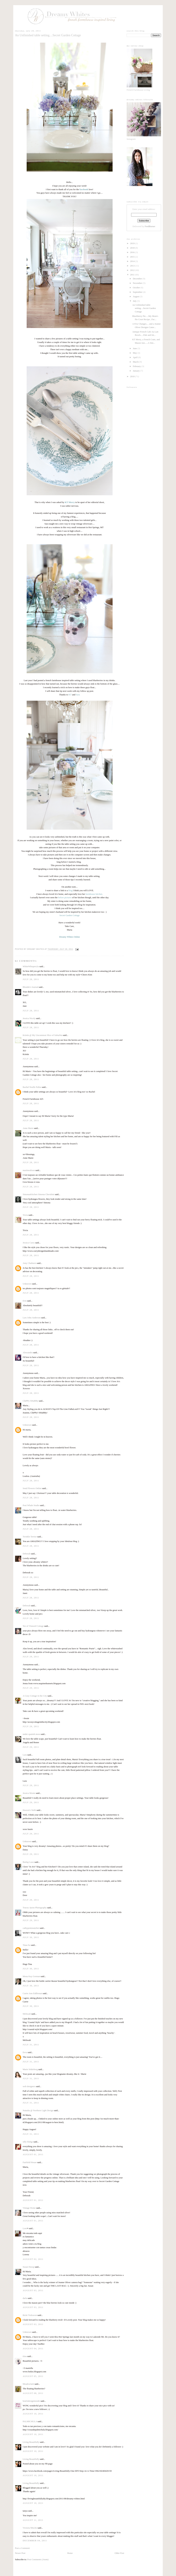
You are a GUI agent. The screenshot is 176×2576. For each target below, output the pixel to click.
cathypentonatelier (31, 1928)
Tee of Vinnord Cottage (33, 1626)
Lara (25, 1754)
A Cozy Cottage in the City (35, 1695)
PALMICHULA (30, 2421)
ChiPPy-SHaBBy (30, 1400)
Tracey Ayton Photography (35, 1907)
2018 (132, 248)
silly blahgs (28, 2141)
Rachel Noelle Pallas (32, 1087)
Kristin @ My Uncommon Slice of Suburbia (42, 1035)
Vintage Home (29, 2208)
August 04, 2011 (33, 2348)
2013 (132, 265)
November (138, 283)
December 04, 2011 (35, 2540)
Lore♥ (25, 2228)
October (137, 287)
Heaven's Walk (29, 1810)
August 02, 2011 (33, 2259)
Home (70, 2553)
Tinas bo (26, 1945)
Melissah (27, 2013)
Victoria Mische (30, 2527)
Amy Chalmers (29, 1263)
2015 (132, 256)
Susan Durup (28, 2267)
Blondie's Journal (30, 987)
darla (25, 2298)
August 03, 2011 (33, 2290)
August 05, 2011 (33, 2376)
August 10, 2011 (33, 2413)
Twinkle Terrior (30, 1536)
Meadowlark (28, 2384)
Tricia (25, 1215)
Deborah (26, 1553)
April (135, 357)
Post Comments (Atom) (38, 2559)
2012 (132, 270)
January (136, 370)
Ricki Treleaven (30, 2315)
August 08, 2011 (33, 2393)
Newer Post (20, 2553)
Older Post (119, 2553)
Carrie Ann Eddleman (32, 1993)
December (138, 278)
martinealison (29, 1170)
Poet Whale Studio (31, 1505)
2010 (132, 376)
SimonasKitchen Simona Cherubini (38, 1194)
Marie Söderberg (30, 2069)
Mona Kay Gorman (31, 1976)
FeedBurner (150, 226)
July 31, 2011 (31, 2044)
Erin (24, 1300)
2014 (132, 261)
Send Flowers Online (32, 1488)
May (135, 353)
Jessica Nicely (29, 1018)
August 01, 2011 (33, 2154)
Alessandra (28, 1352)
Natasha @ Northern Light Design (38, 2110)
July (135, 301)
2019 (132, 243)
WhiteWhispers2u (31, 966)
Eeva (25, 2052)
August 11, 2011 (33, 2520)
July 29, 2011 (31, 1656)
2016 (132, 252)
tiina (25, 2356)
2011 (132, 274)
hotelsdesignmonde (31, 2401)
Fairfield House (30, 2162)
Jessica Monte (29, 1793)
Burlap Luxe (28, 1862)
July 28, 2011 (31, 979)
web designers (29, 2086)
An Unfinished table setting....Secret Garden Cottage (144, 308)
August (136, 296)
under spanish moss (31, 1734)
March (136, 361)
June (135, 348)
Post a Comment (22, 2548)
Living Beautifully (31, 2442)
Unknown (27, 1283)
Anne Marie (28, 1128)
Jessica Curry (29, 1242)
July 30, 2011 (31, 1937)
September (138, 292)
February (137, 366)
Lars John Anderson (32, 1317)
